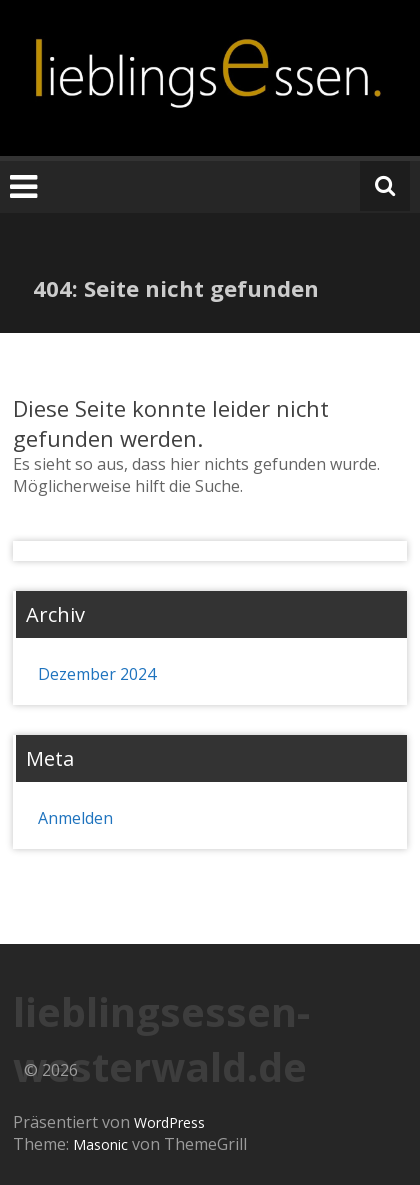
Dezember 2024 (97, 674)
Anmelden (75, 818)
